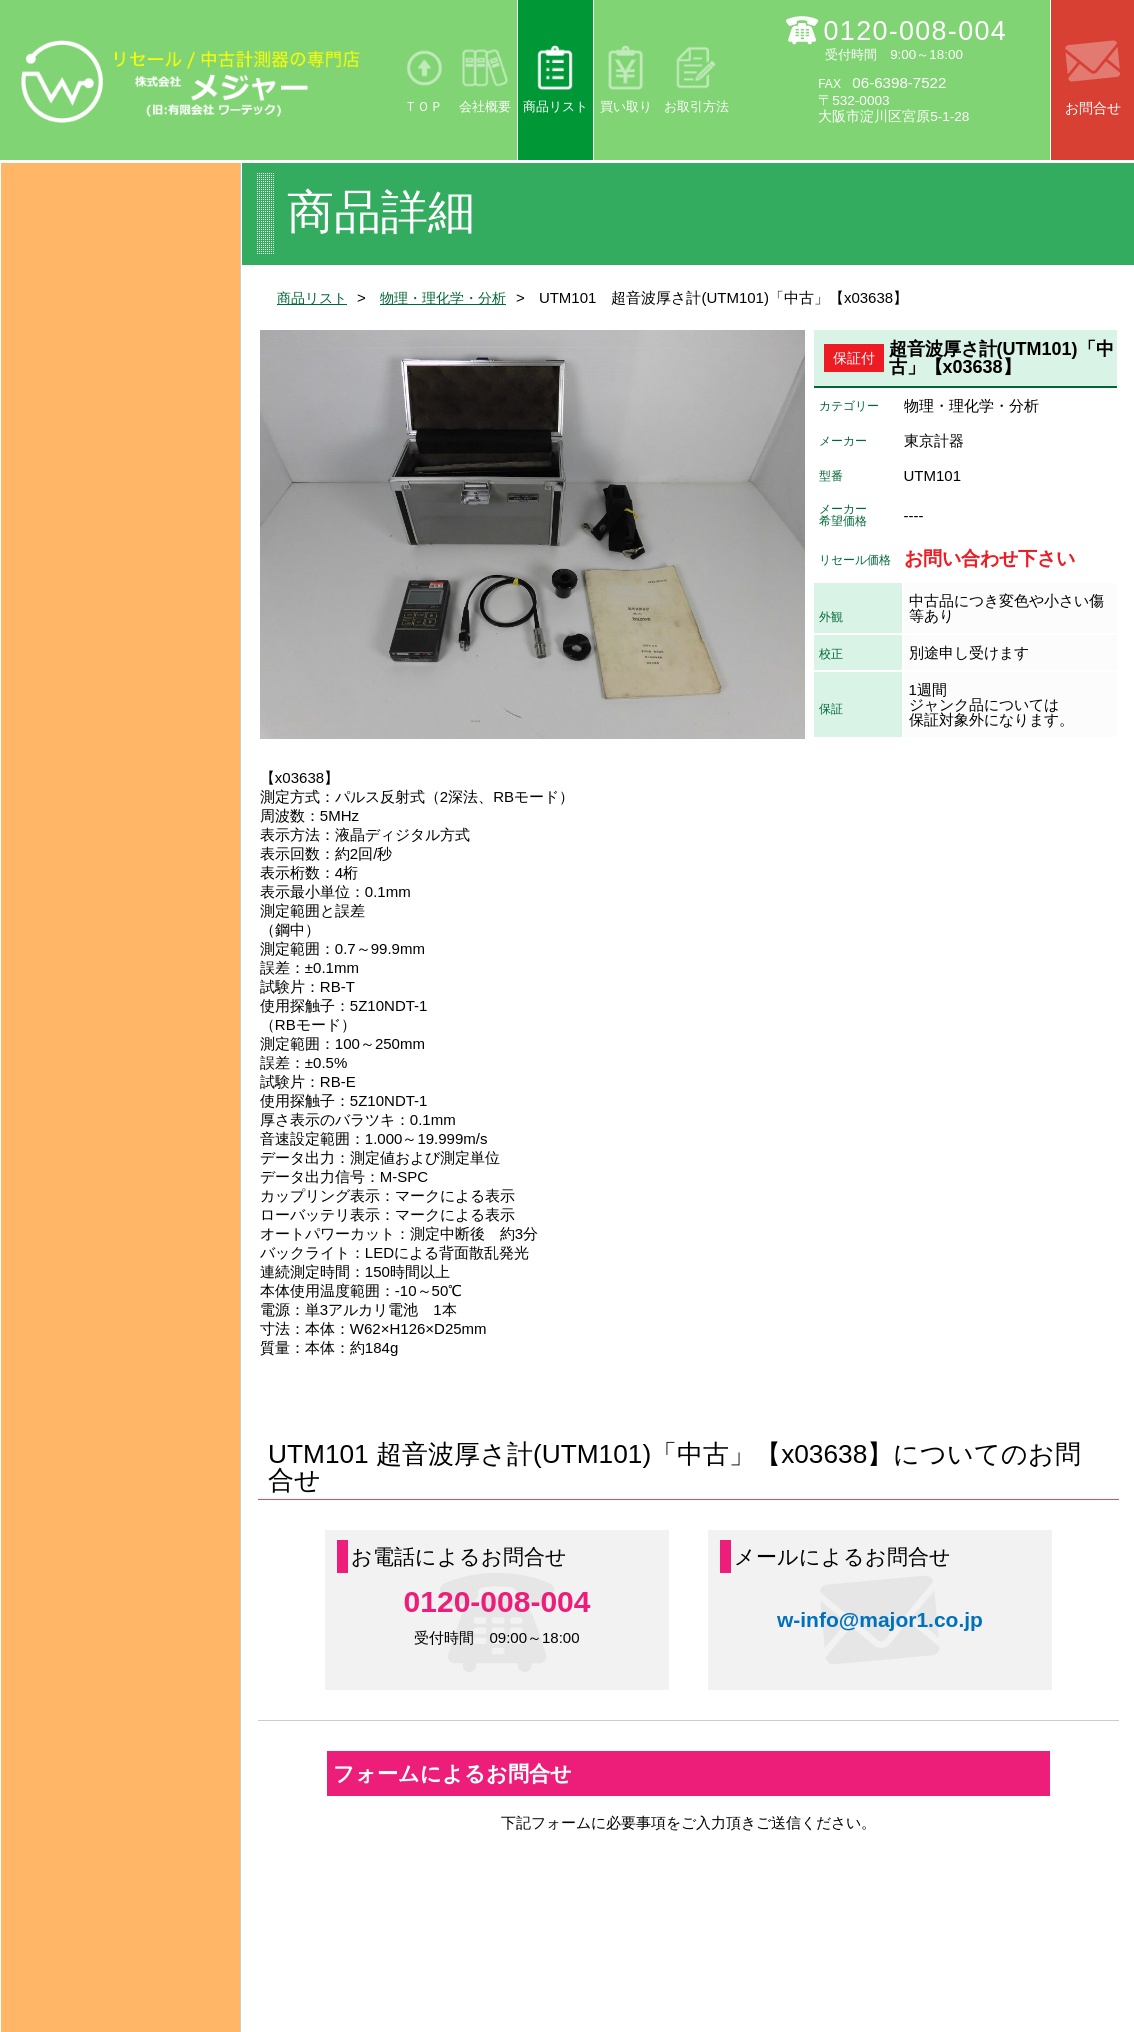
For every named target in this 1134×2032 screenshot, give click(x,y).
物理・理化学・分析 (452, 297)
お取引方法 (696, 107)
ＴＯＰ (423, 107)
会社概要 (485, 107)
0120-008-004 (916, 31)
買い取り (626, 107)
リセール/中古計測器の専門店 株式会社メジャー (191, 81)
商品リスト (555, 107)
